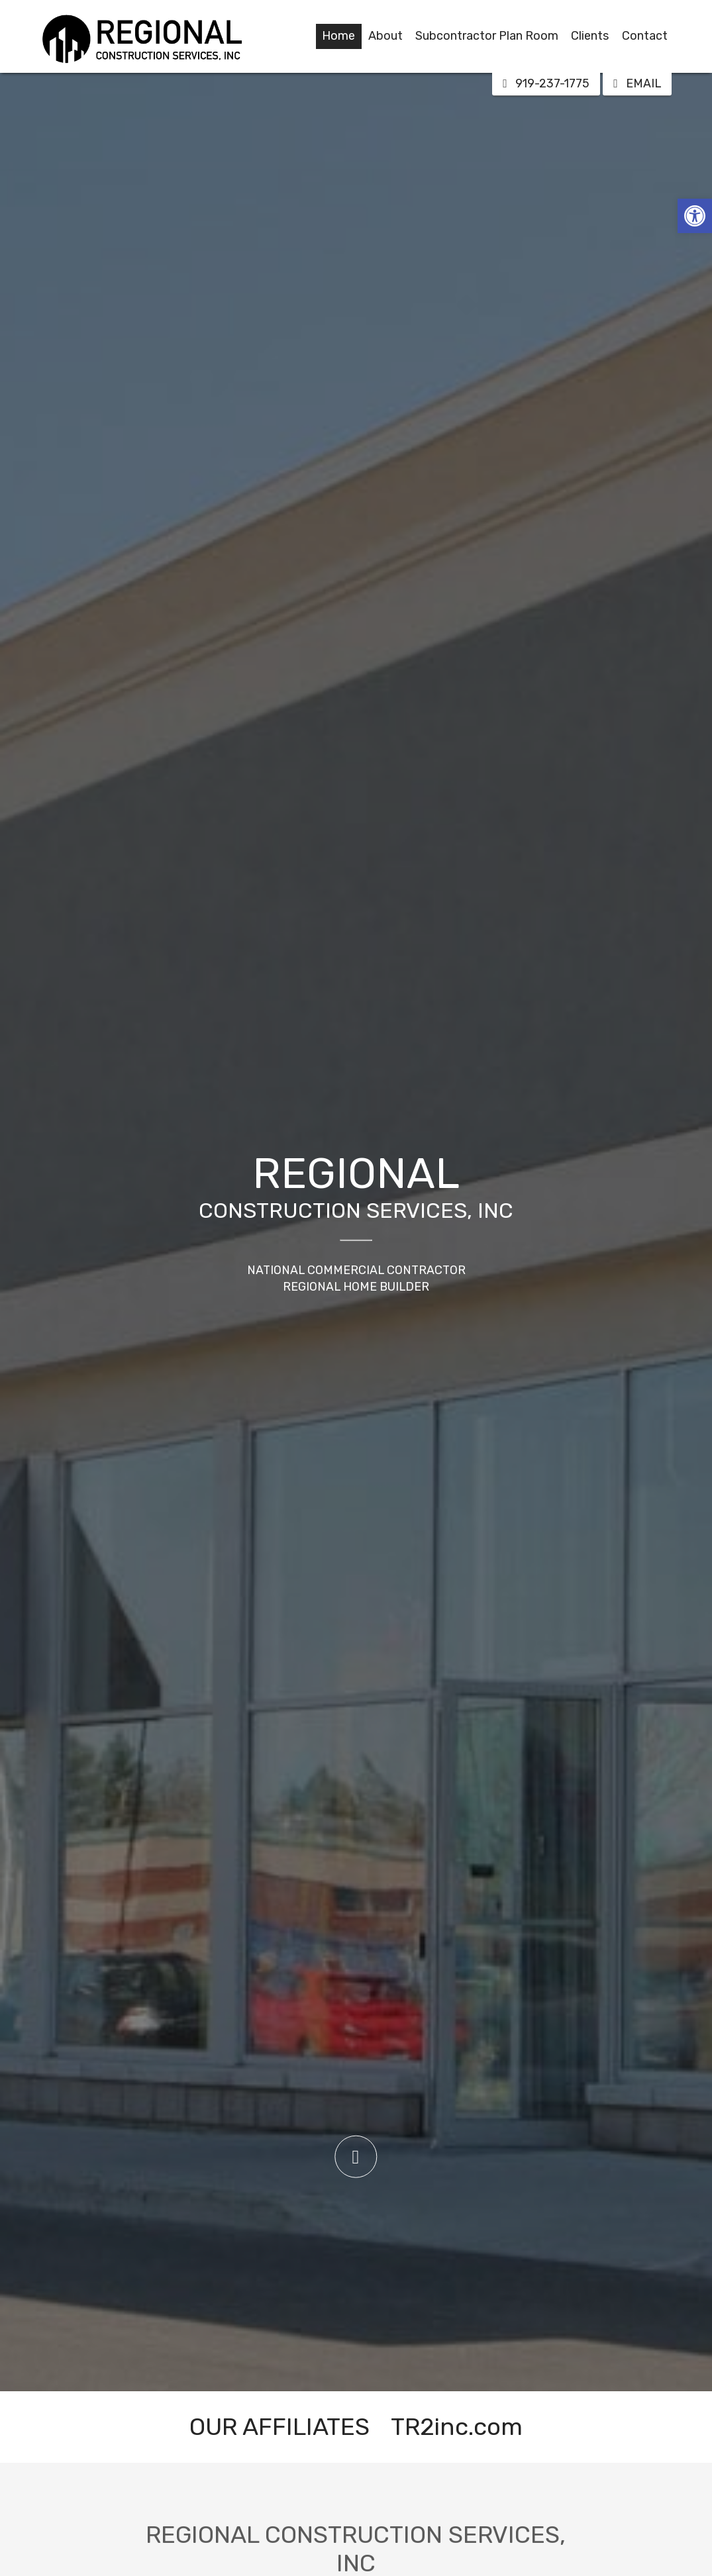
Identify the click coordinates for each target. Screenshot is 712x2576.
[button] (695, 216)
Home (338, 35)
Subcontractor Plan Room (486, 35)
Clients (590, 35)
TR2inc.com (457, 2427)
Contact (645, 35)
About (385, 35)
